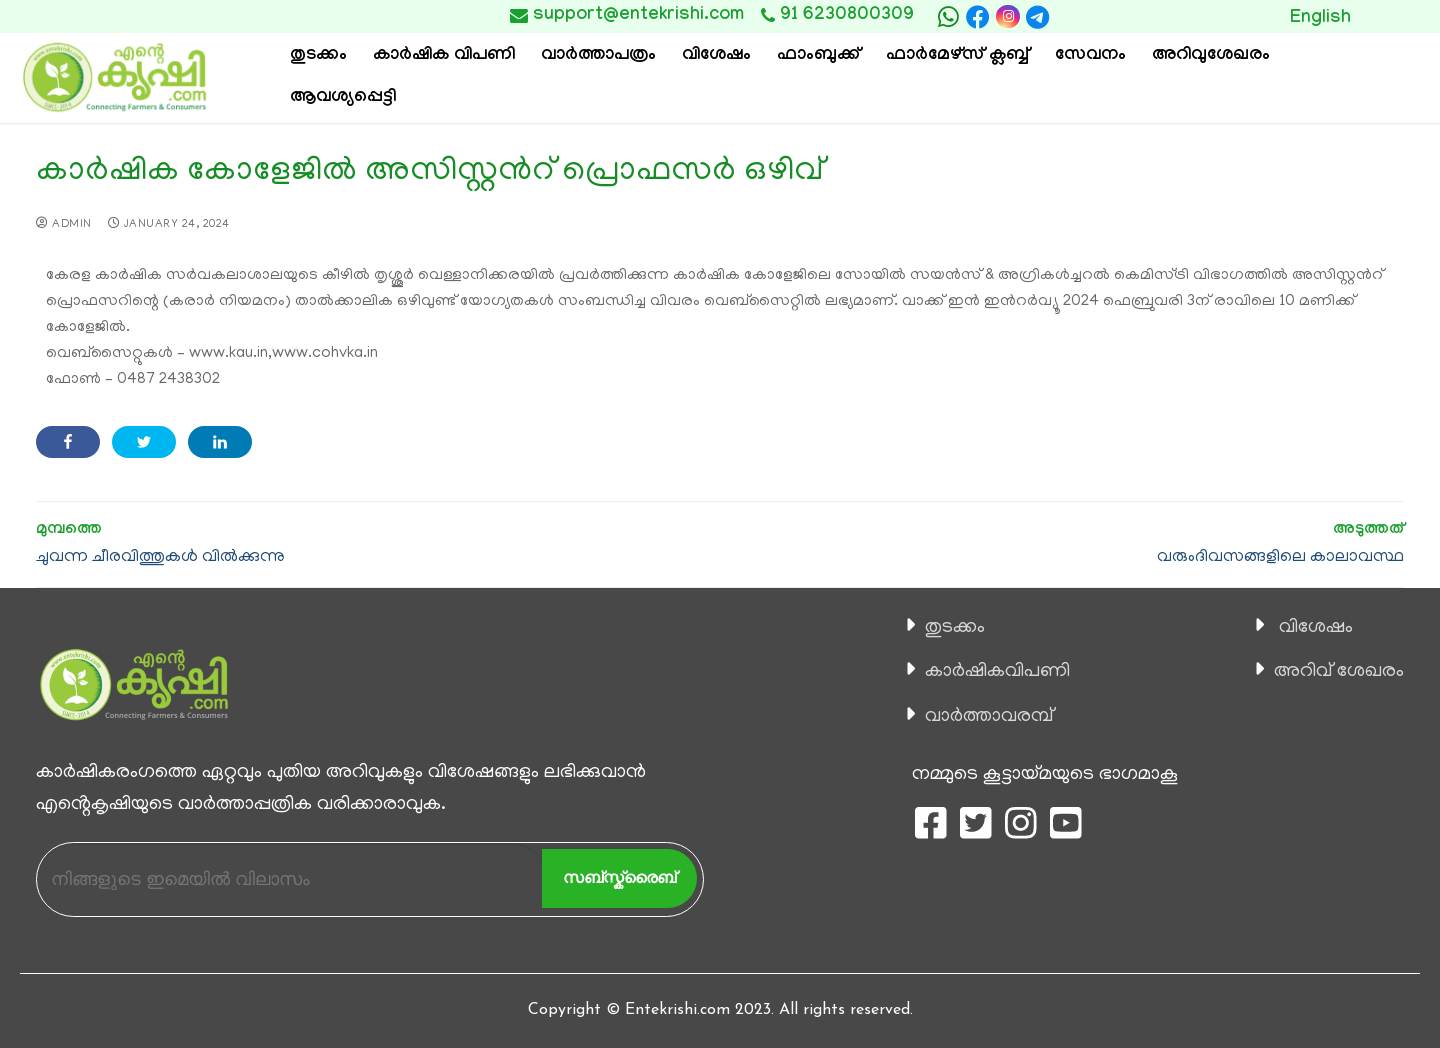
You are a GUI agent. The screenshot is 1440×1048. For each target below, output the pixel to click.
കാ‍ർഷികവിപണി (997, 672)
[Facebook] (978, 17)
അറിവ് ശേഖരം (1339, 672)
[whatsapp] (948, 17)
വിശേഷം (1316, 628)
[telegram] (1038, 17)
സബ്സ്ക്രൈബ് (619, 877)
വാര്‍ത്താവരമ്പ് (989, 717)
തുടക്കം (955, 628)
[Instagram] (1007, 16)
